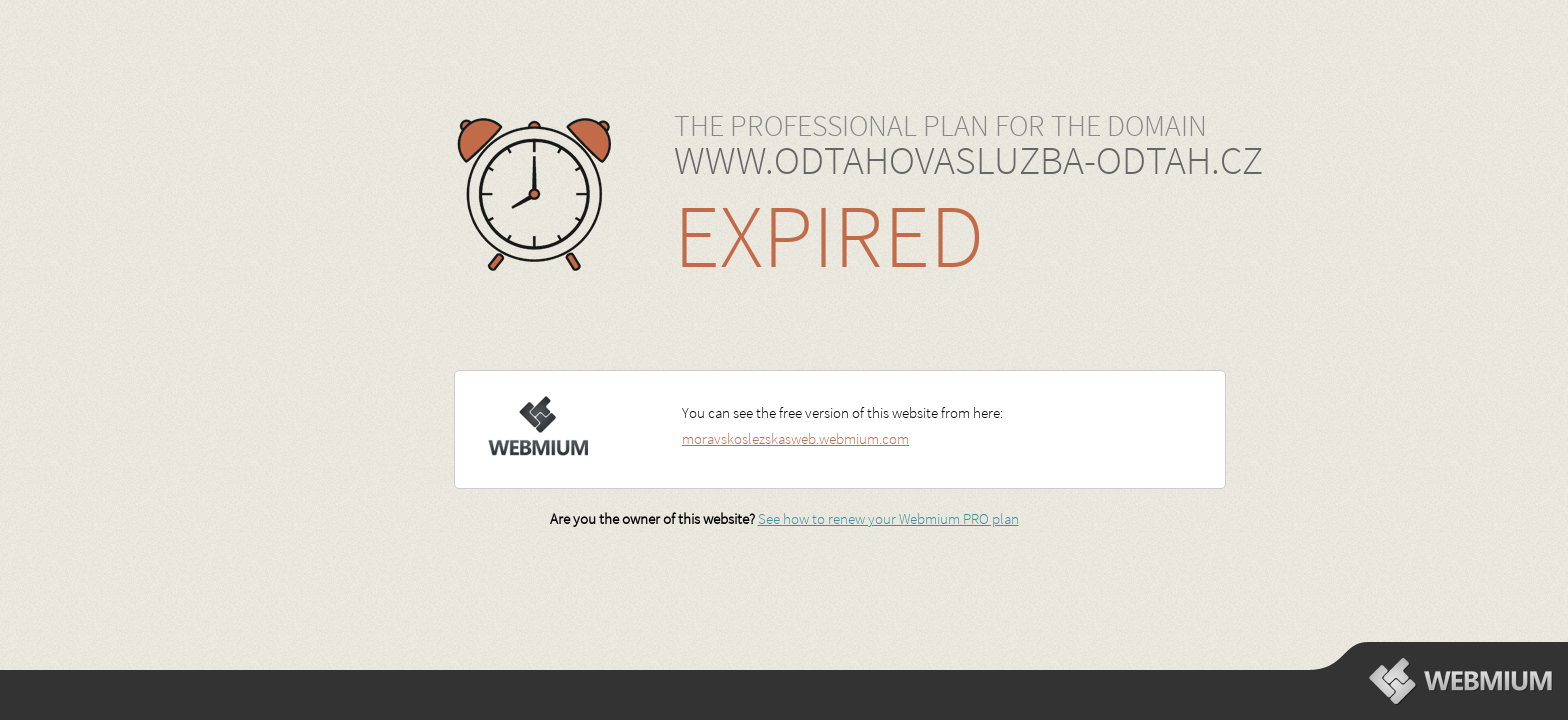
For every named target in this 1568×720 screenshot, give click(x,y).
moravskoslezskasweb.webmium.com (795, 438)
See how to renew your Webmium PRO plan (888, 518)
